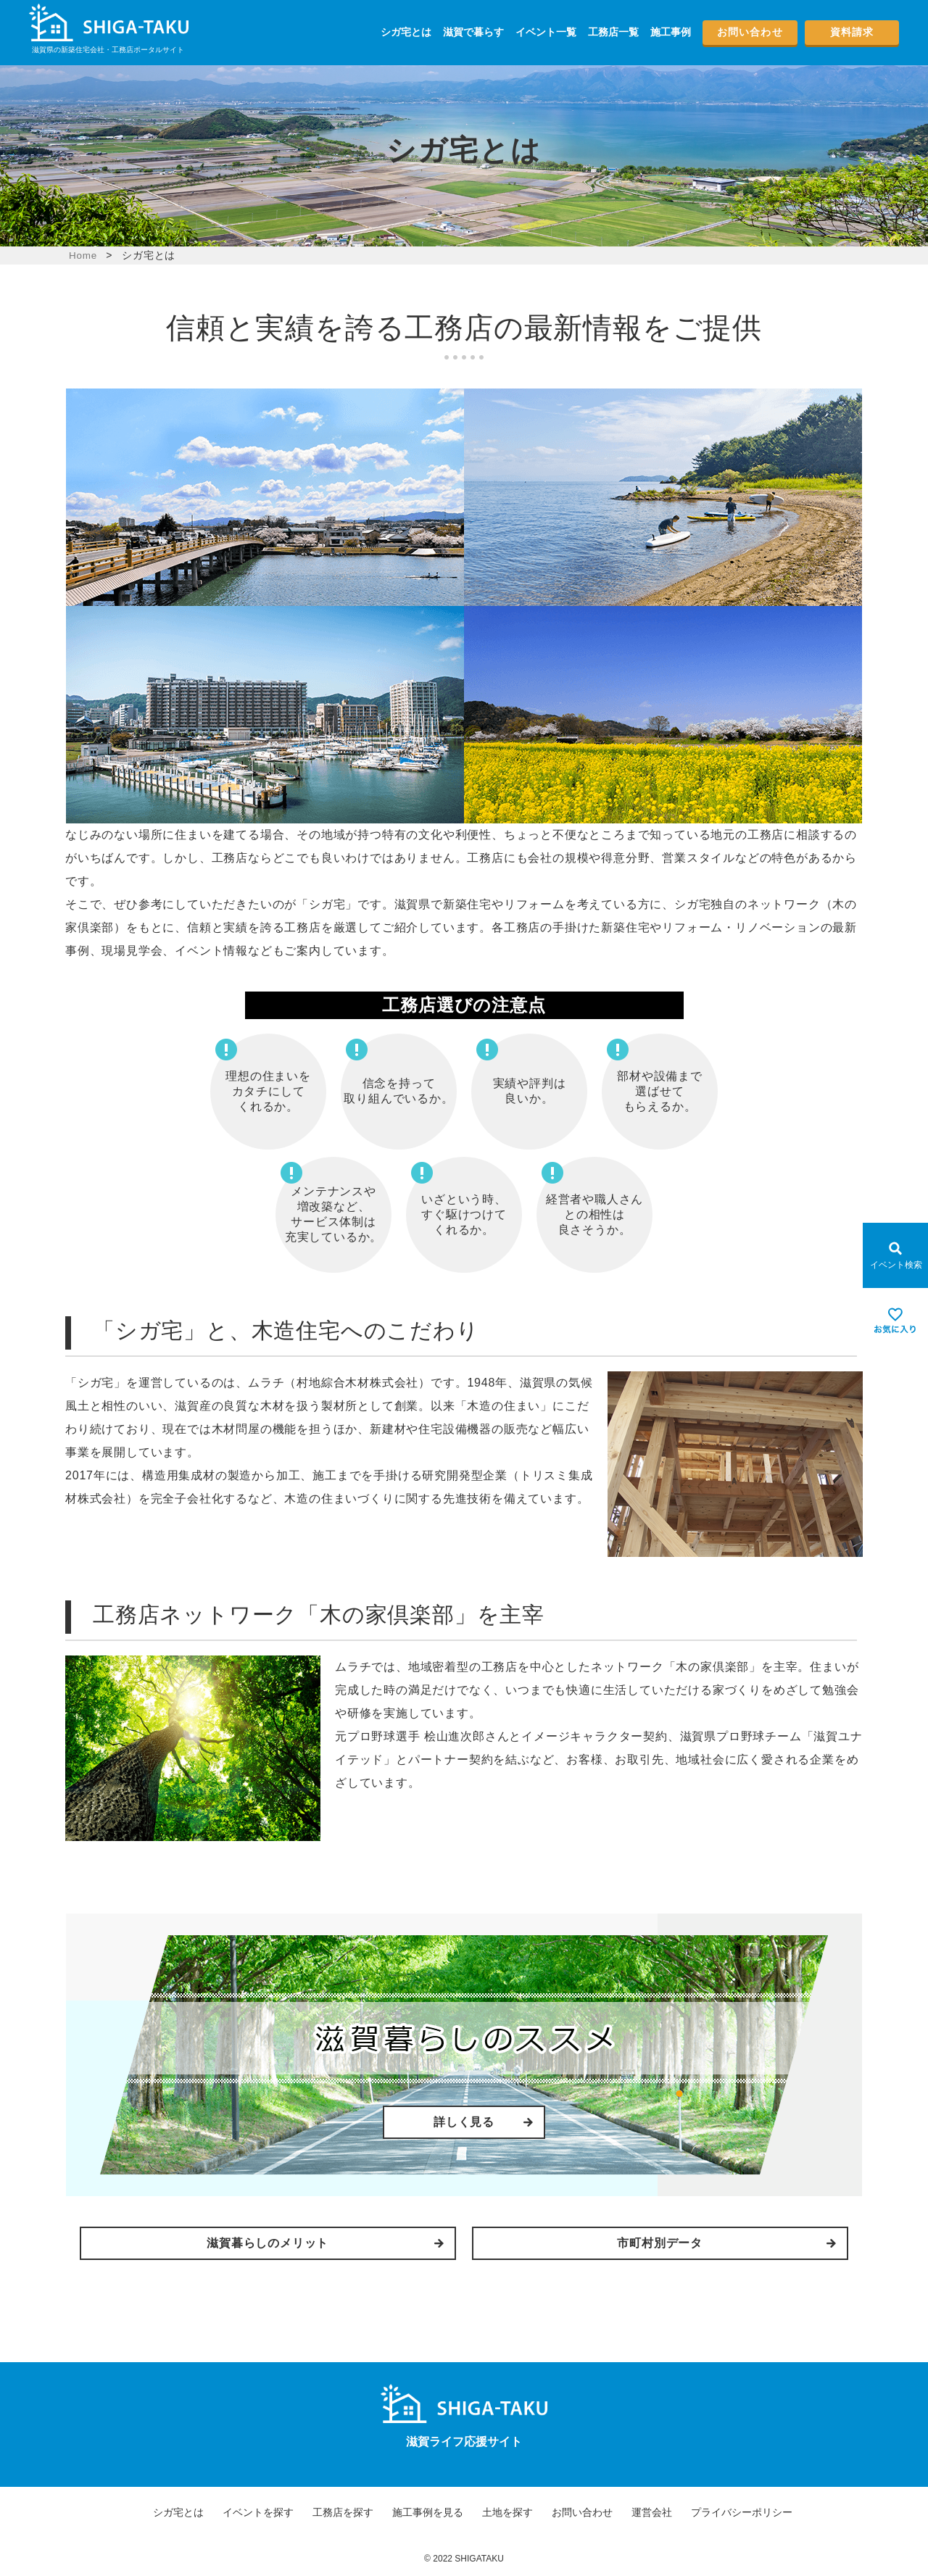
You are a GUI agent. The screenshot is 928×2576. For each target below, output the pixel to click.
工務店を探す (342, 2509)
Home (84, 255)
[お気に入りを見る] (895, 1320)
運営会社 (651, 2509)
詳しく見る (464, 2122)
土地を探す (507, 2509)
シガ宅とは (406, 32)
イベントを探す (258, 2509)
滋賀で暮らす (473, 32)
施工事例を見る (427, 2509)
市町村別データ (591, 2241)
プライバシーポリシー (741, 2509)
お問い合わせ (750, 32)
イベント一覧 (545, 32)
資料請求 (852, 32)
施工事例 (670, 32)
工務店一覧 (613, 32)
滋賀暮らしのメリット (337, 2241)
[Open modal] (895, 1255)
